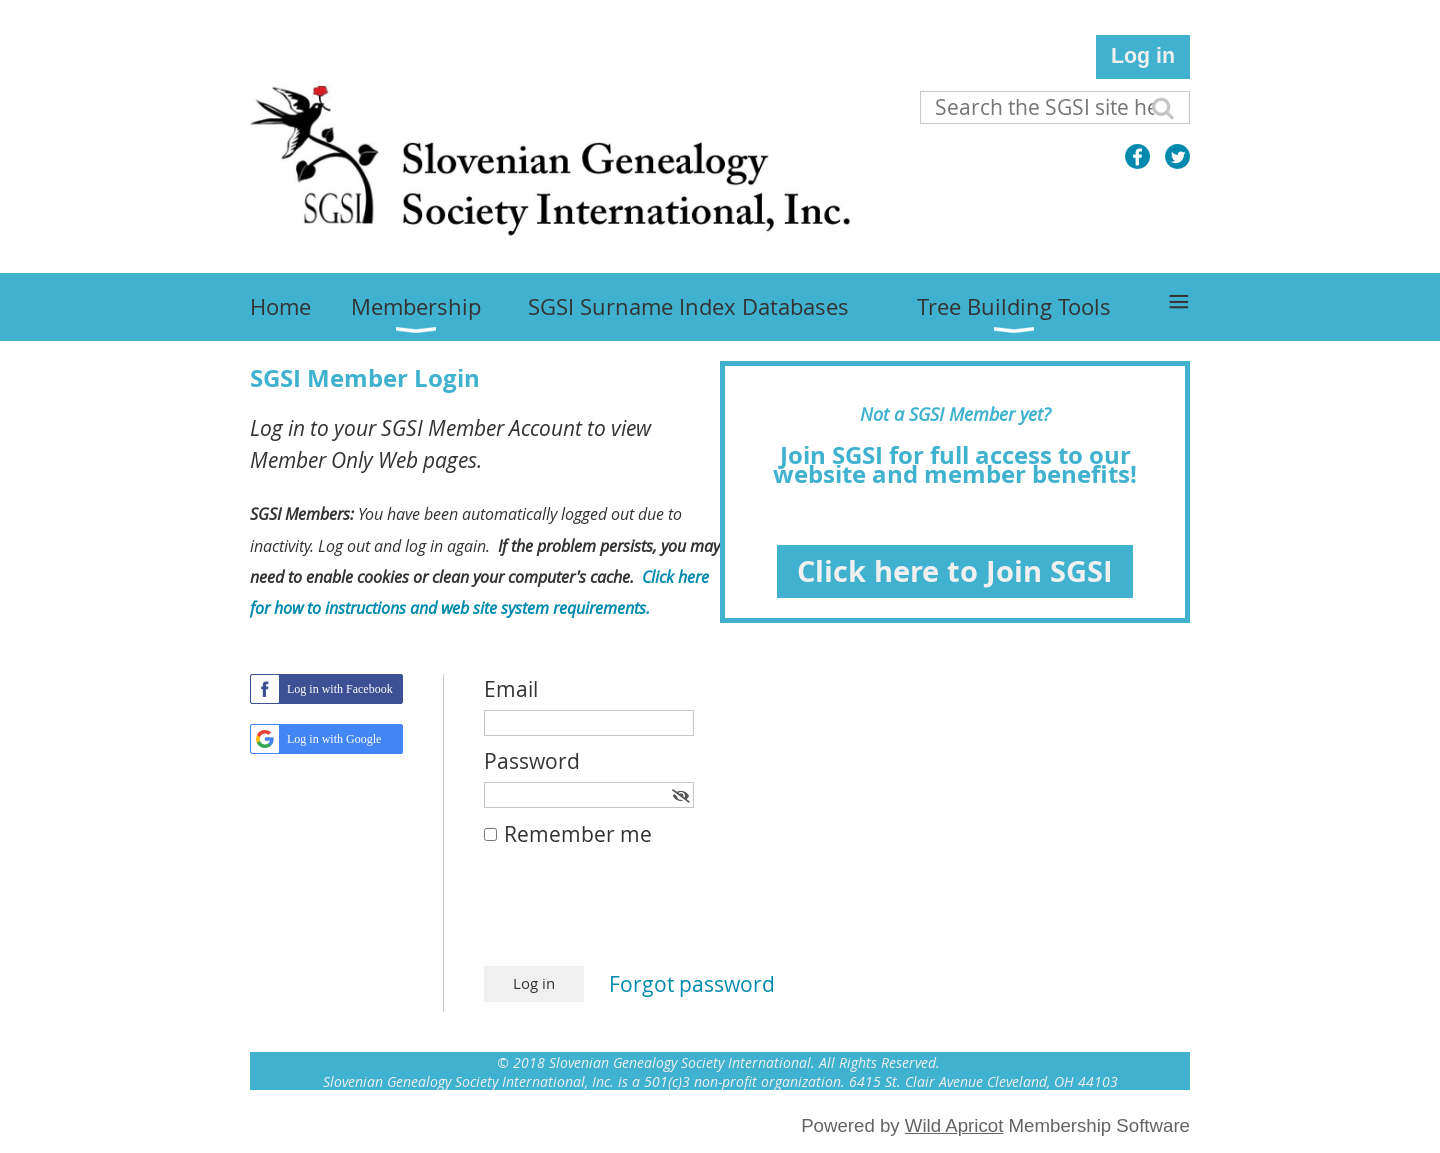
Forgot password (692, 984)
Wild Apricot (954, 1125)
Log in (1143, 56)
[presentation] (636, 917)
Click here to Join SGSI (955, 571)
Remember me (578, 834)
